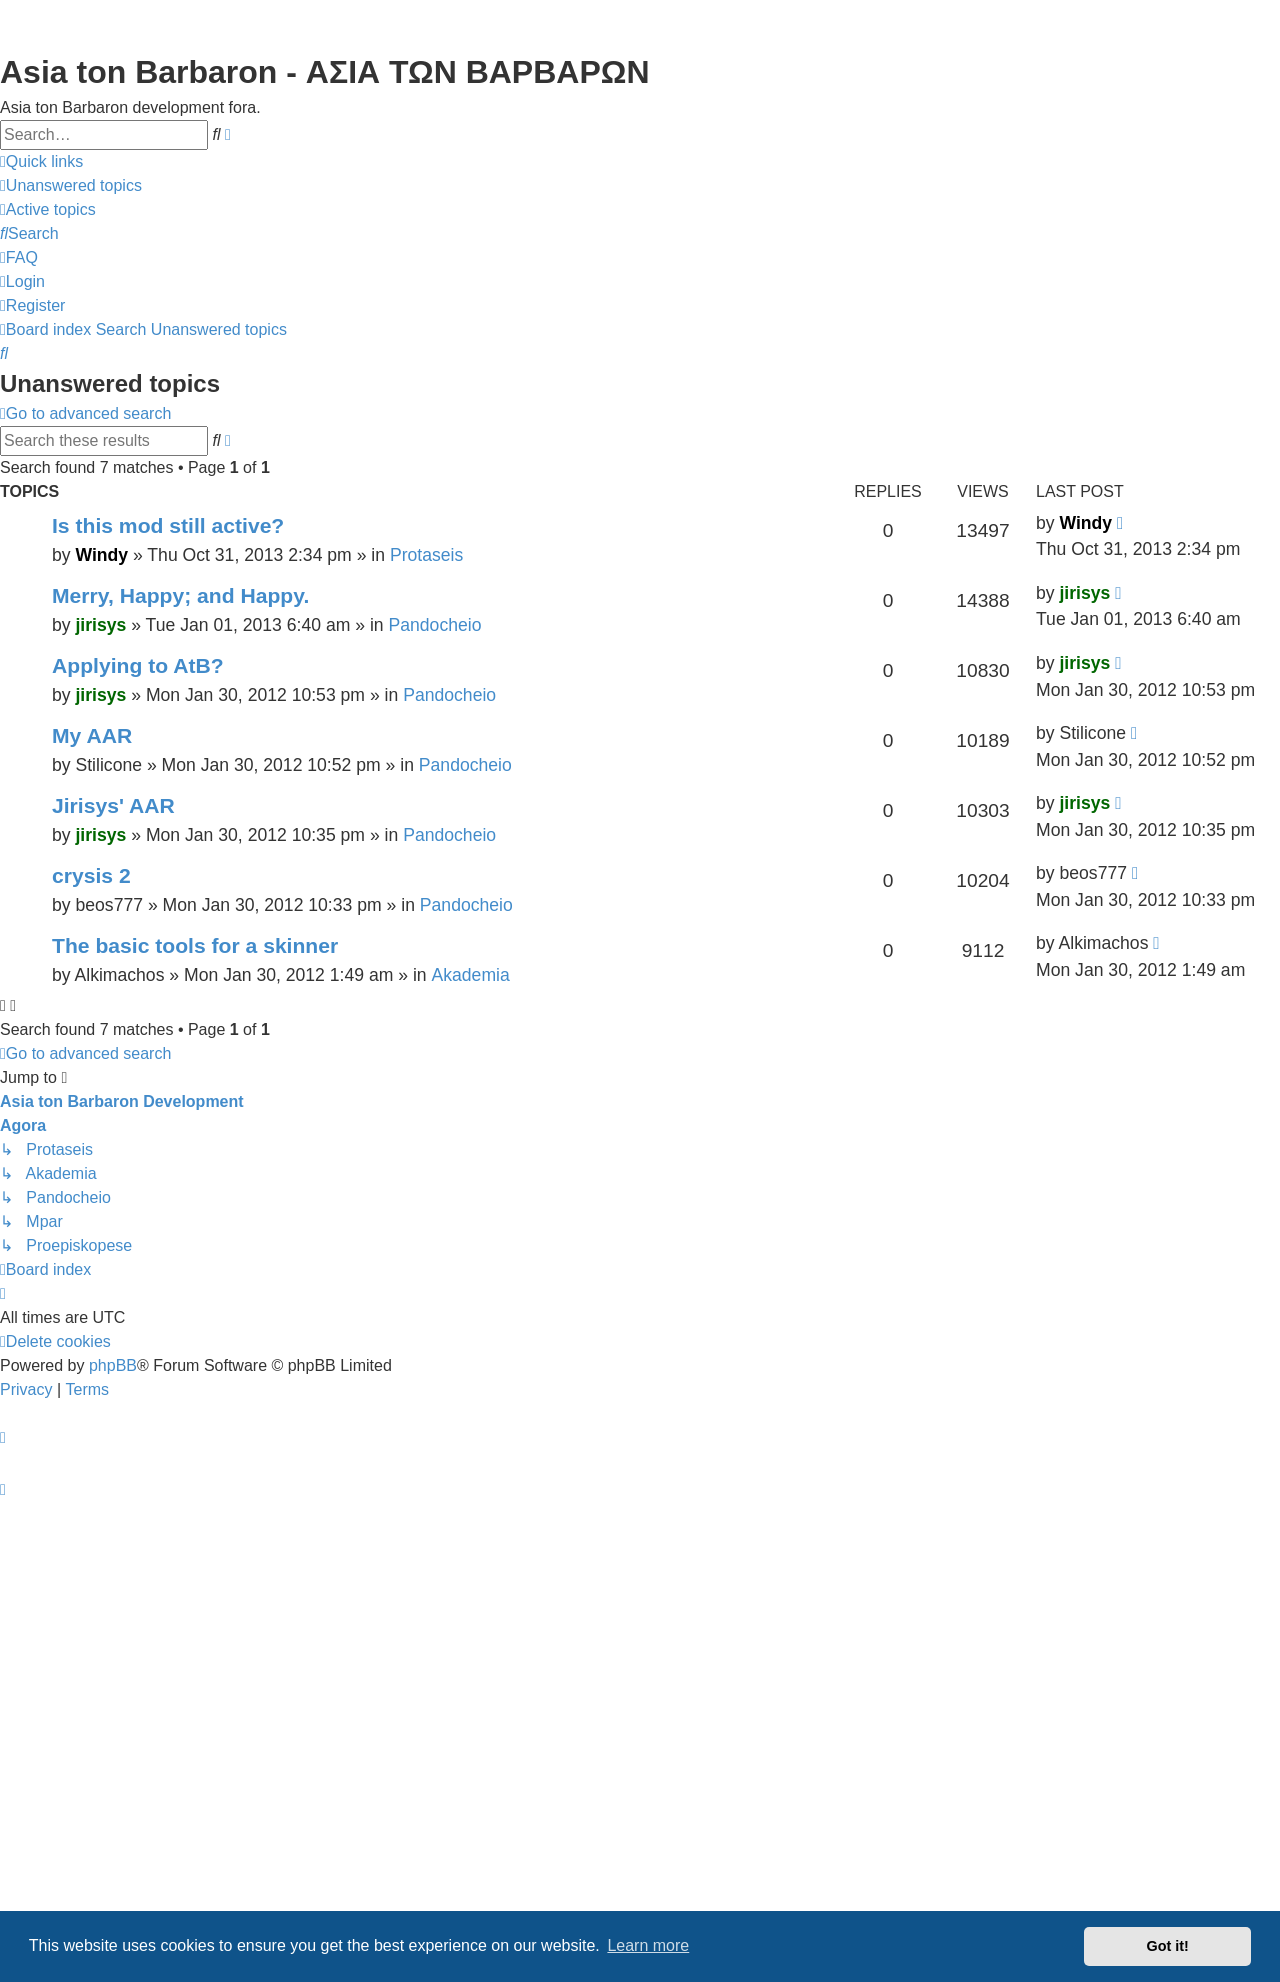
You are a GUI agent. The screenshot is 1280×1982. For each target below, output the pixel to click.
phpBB (113, 1365)
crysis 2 (91, 875)
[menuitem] (71, 186)
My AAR (92, 735)
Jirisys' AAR (113, 805)
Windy (101, 555)
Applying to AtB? (138, 665)
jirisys (100, 625)
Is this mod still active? (168, 525)
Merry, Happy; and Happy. (180, 595)
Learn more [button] (648, 1945)
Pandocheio (435, 625)
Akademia (471, 975)
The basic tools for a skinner (195, 945)
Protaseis (426, 555)
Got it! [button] (1168, 1946)
